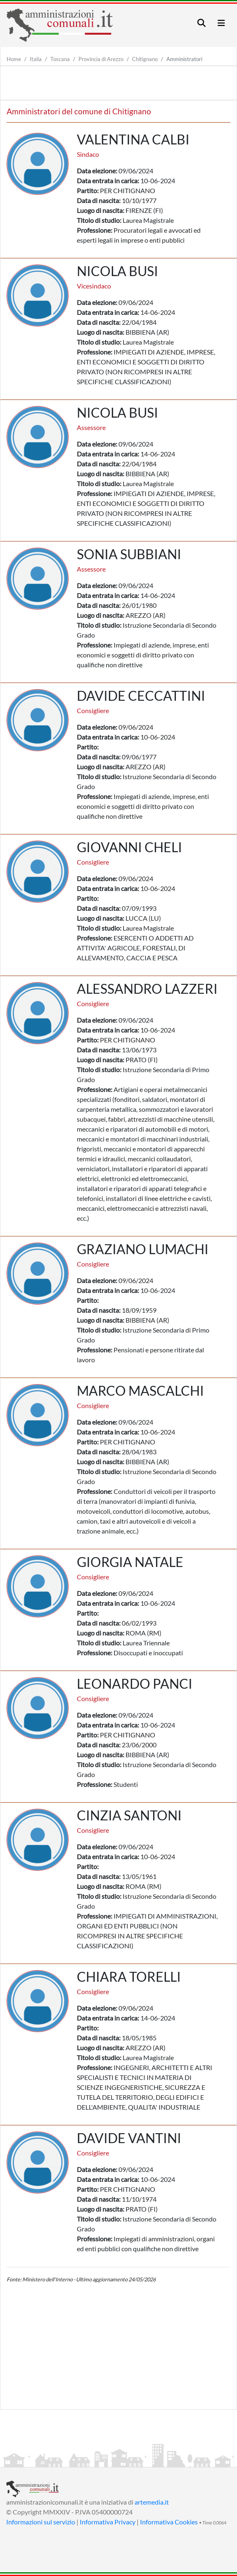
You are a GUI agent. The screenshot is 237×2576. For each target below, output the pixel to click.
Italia (36, 59)
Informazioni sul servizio (40, 2522)
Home (14, 59)
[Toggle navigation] (201, 23)
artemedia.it (152, 2502)
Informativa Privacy (107, 2522)
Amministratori (184, 59)
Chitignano (145, 59)
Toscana (60, 59)
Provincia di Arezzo (100, 59)
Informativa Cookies (169, 2522)
